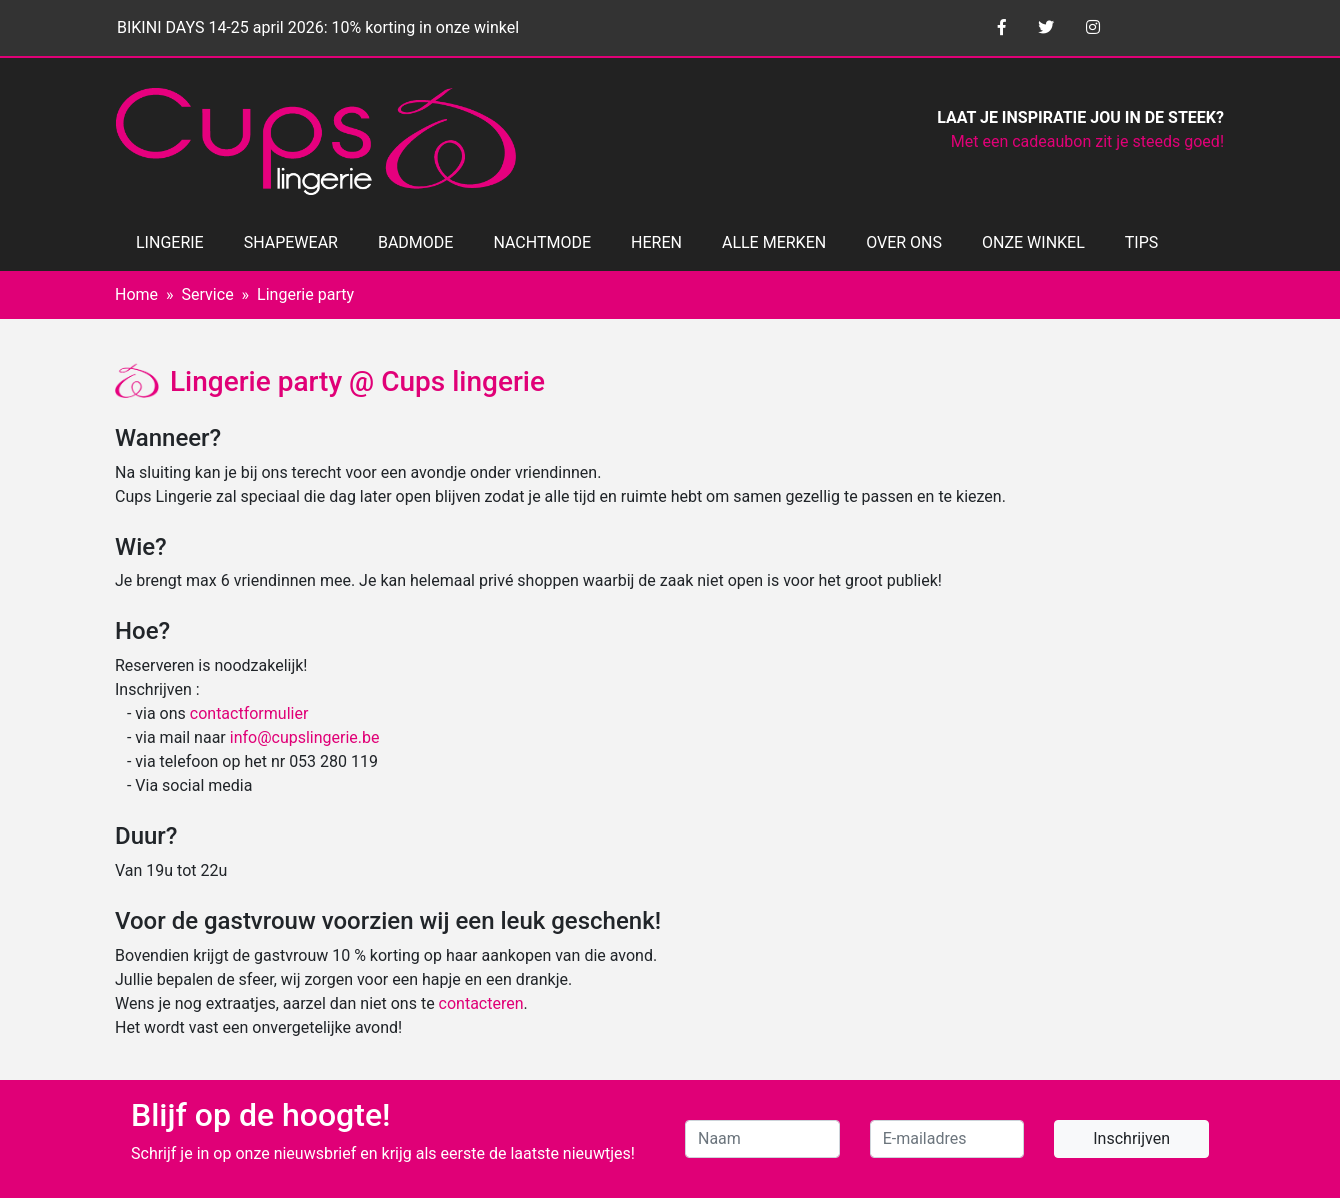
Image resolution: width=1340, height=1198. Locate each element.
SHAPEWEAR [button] (291, 242)
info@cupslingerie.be (305, 737)
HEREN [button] (656, 242)
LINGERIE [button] (170, 242)
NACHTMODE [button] (542, 242)
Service (208, 294)
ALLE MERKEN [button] (774, 242)
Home (136, 294)
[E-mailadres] (947, 1139)
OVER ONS (904, 242)
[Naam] (762, 1139)
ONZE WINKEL (1033, 242)
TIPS (1142, 242)
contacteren (481, 1003)
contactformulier (249, 713)
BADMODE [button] (415, 242)
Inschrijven (1131, 1138)
